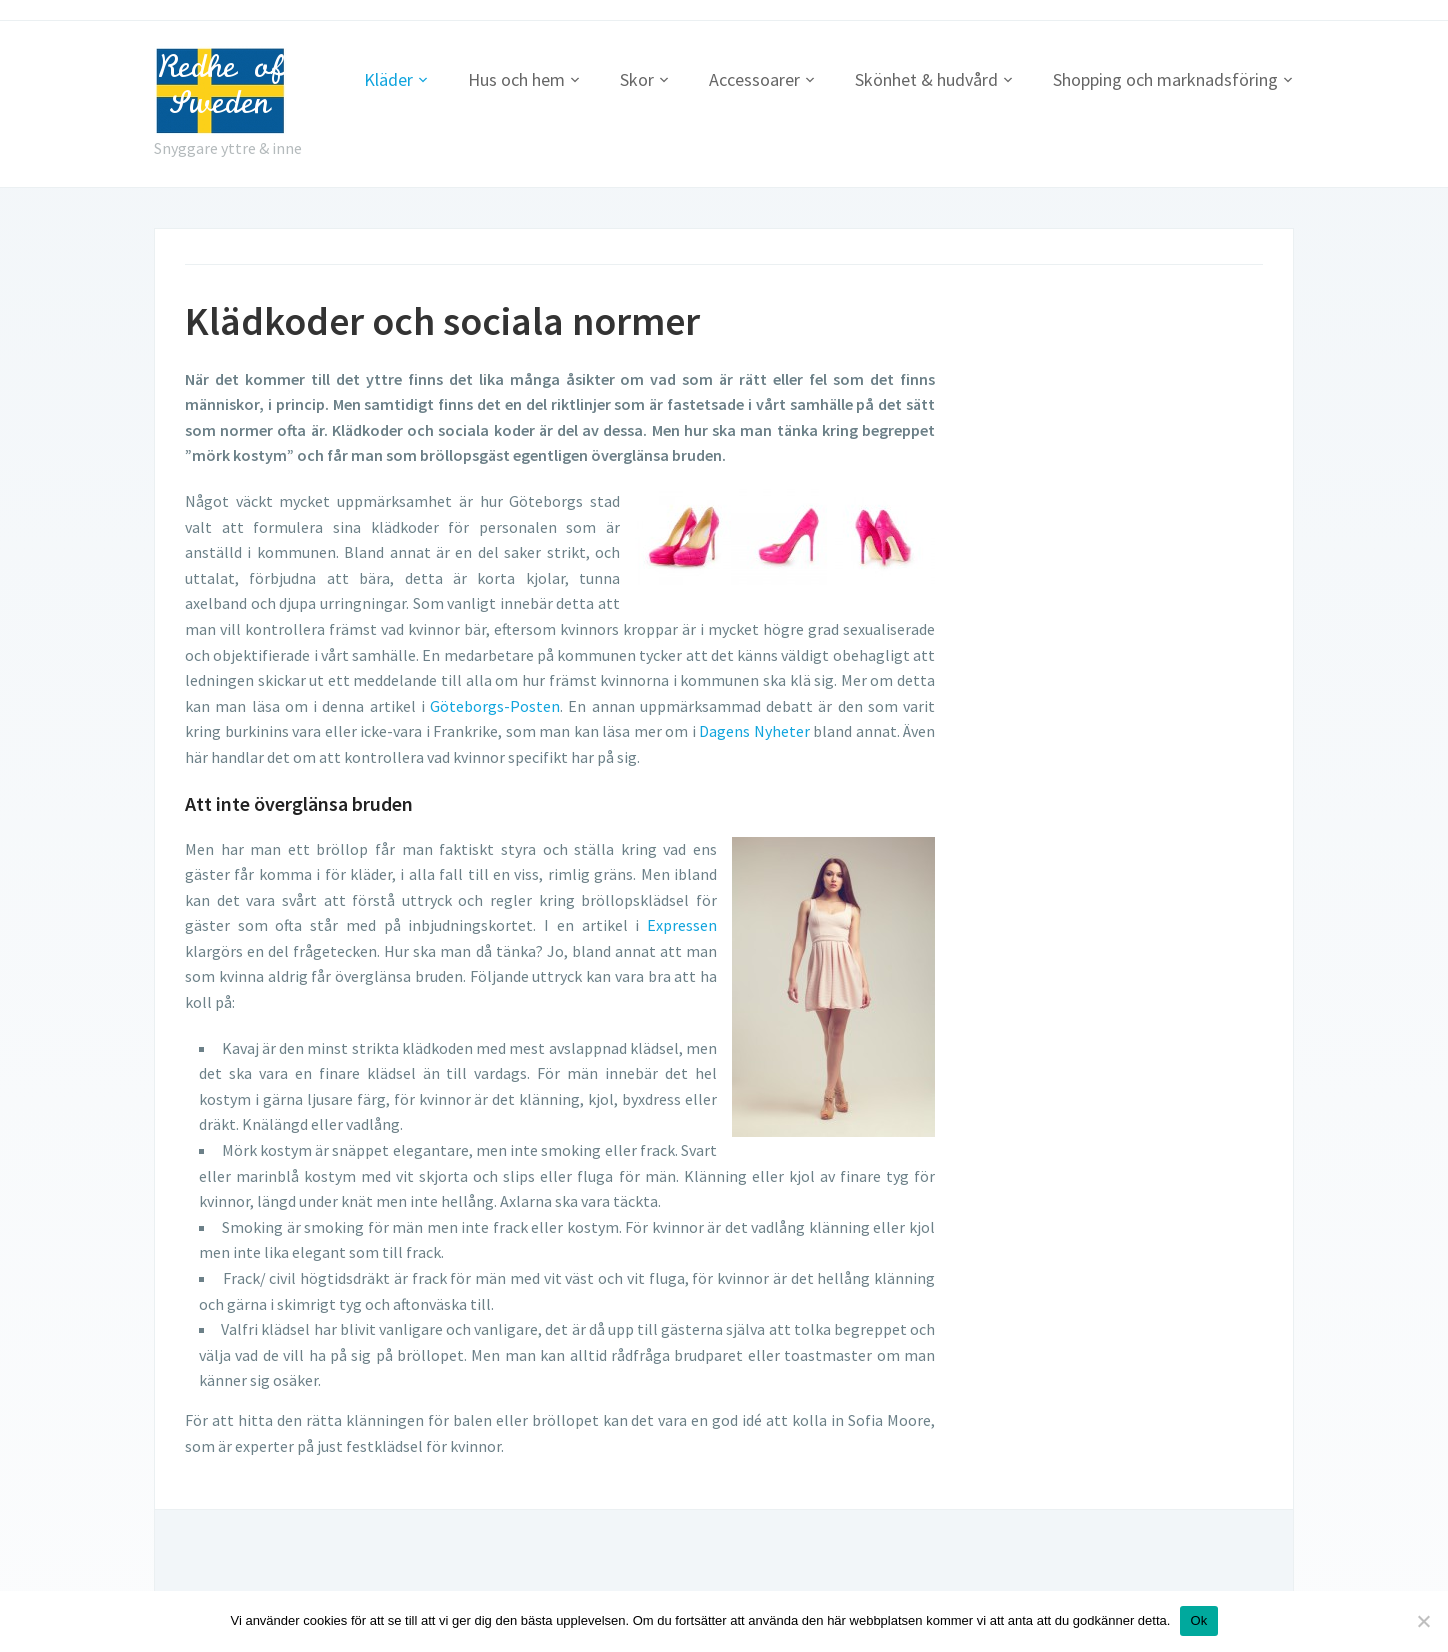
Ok (1198, 1620)
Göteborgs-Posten (495, 706)
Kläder (388, 79)
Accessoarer (754, 79)
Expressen (682, 925)
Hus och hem (516, 79)
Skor (637, 79)
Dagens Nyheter (754, 731)
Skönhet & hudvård (926, 79)
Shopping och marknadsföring (1165, 79)
